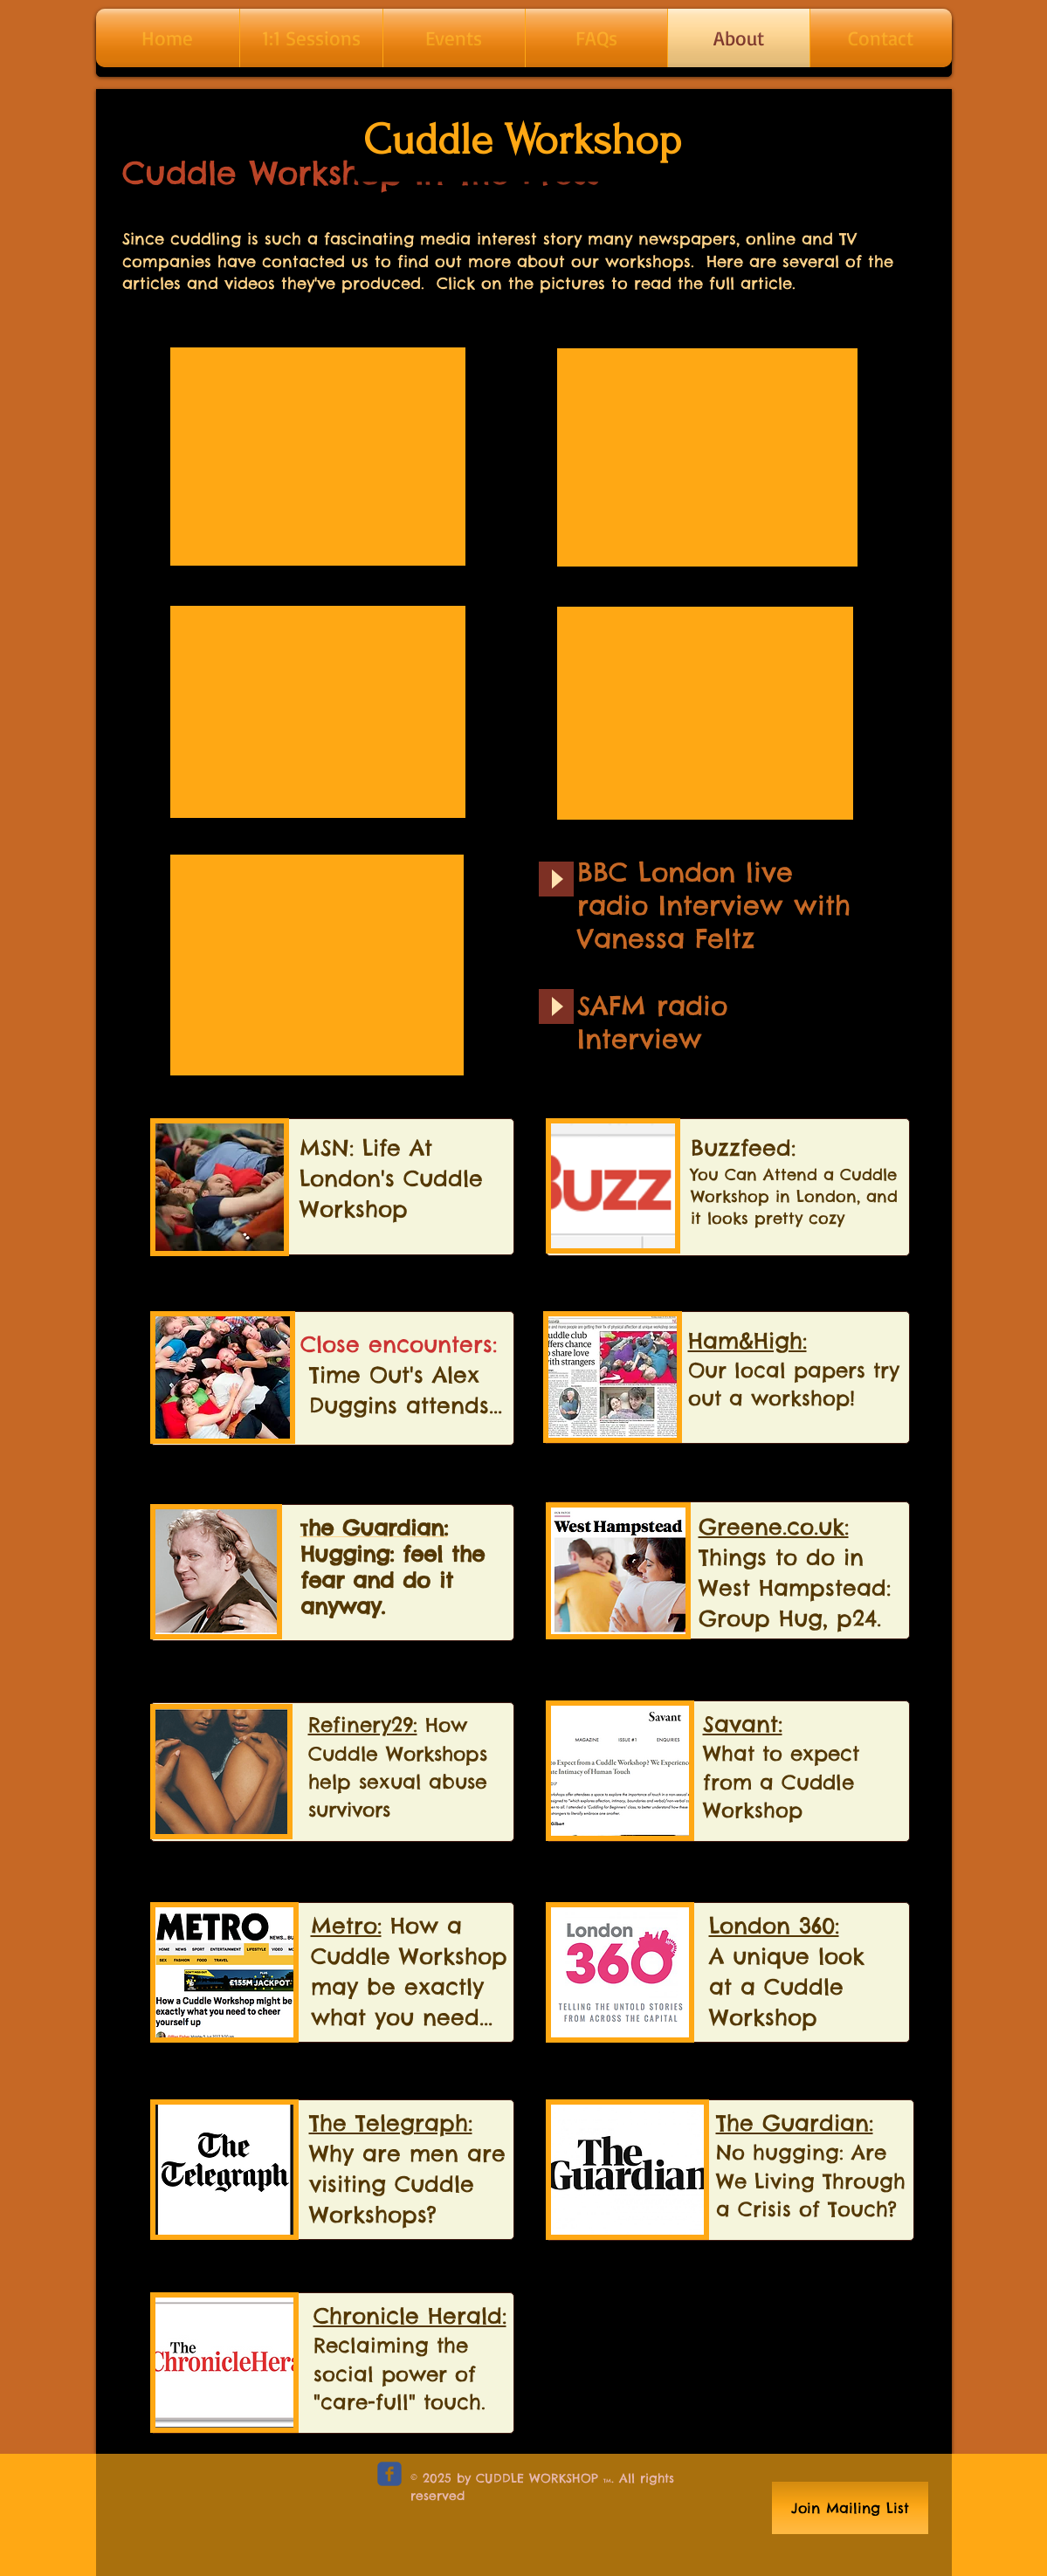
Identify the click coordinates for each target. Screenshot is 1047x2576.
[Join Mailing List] (850, 2508)
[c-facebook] (389, 2474)
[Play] (556, 879)
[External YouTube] (318, 456)
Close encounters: (398, 1344)
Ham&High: (747, 1341)
